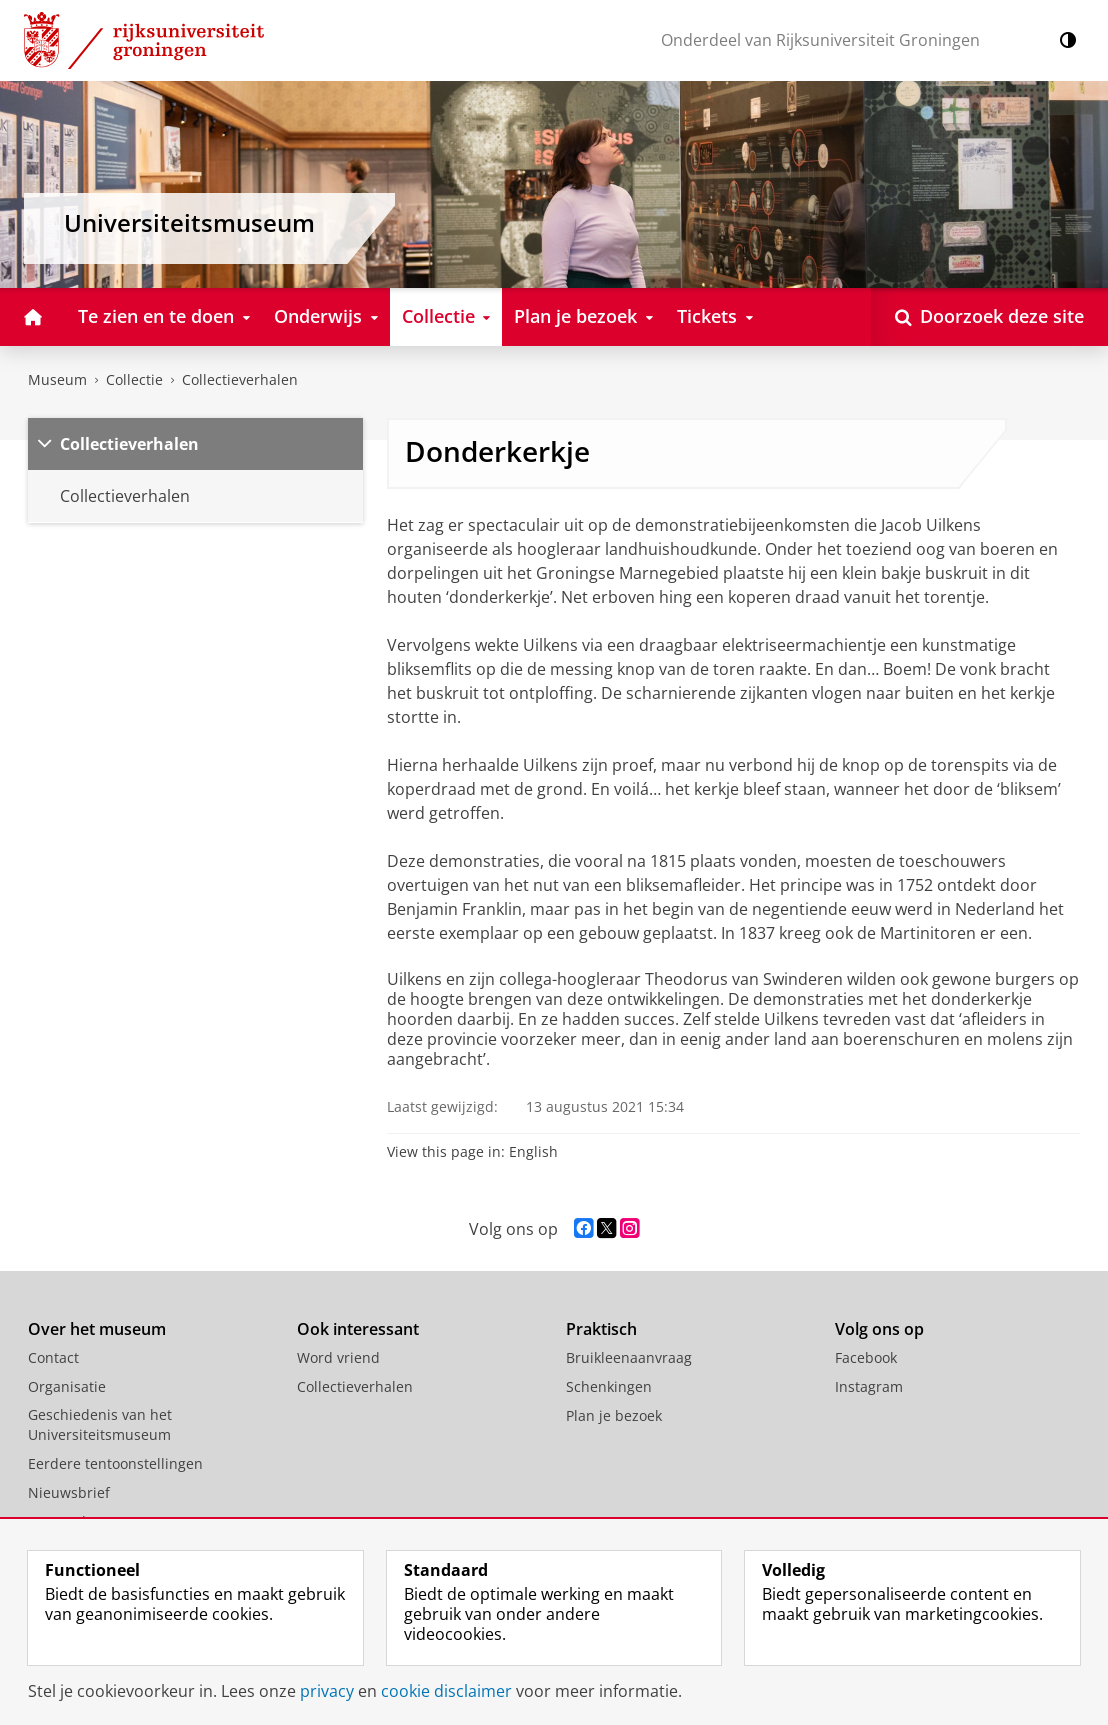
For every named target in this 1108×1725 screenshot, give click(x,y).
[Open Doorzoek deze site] (989, 317)
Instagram (869, 1386)
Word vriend (338, 1357)
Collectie (134, 379)
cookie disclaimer (446, 1691)
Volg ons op (879, 1329)
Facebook (866, 1357)
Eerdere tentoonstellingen (115, 1463)
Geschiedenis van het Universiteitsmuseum (100, 1424)
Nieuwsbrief (69, 1492)
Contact (53, 1357)
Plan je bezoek (614, 1415)
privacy (327, 1691)
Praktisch (601, 1329)
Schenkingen (609, 1386)
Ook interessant (358, 1329)
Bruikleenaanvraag (629, 1357)
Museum (57, 379)
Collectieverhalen (240, 379)
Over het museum (97, 1329)
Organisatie (67, 1386)
